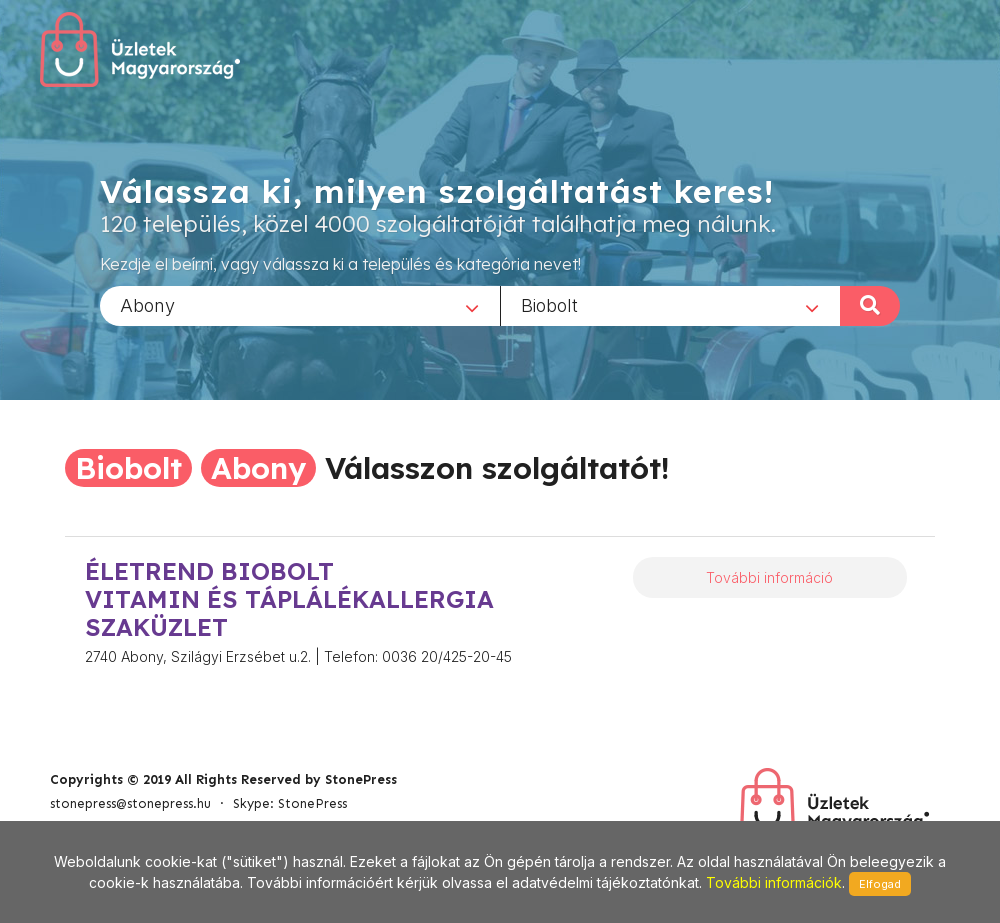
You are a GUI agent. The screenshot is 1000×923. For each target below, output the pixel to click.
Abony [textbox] (147, 304)
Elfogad (880, 884)
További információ (769, 577)
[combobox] (300, 305)
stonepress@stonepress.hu (130, 803)
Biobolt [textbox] (549, 304)
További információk (774, 882)
